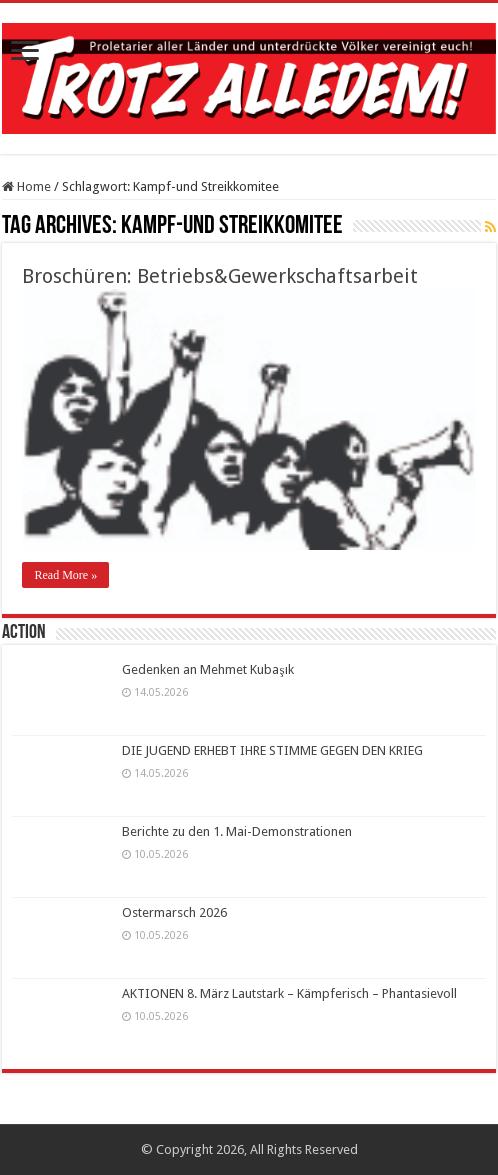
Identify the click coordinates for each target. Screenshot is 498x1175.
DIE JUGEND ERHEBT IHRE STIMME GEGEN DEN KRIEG (272, 750)
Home (26, 186)
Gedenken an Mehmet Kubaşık (207, 669)
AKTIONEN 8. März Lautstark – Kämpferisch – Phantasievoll (289, 993)
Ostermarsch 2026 (174, 912)
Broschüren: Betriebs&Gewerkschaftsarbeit (220, 276)
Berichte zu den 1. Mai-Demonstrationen (237, 831)
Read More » (65, 575)
